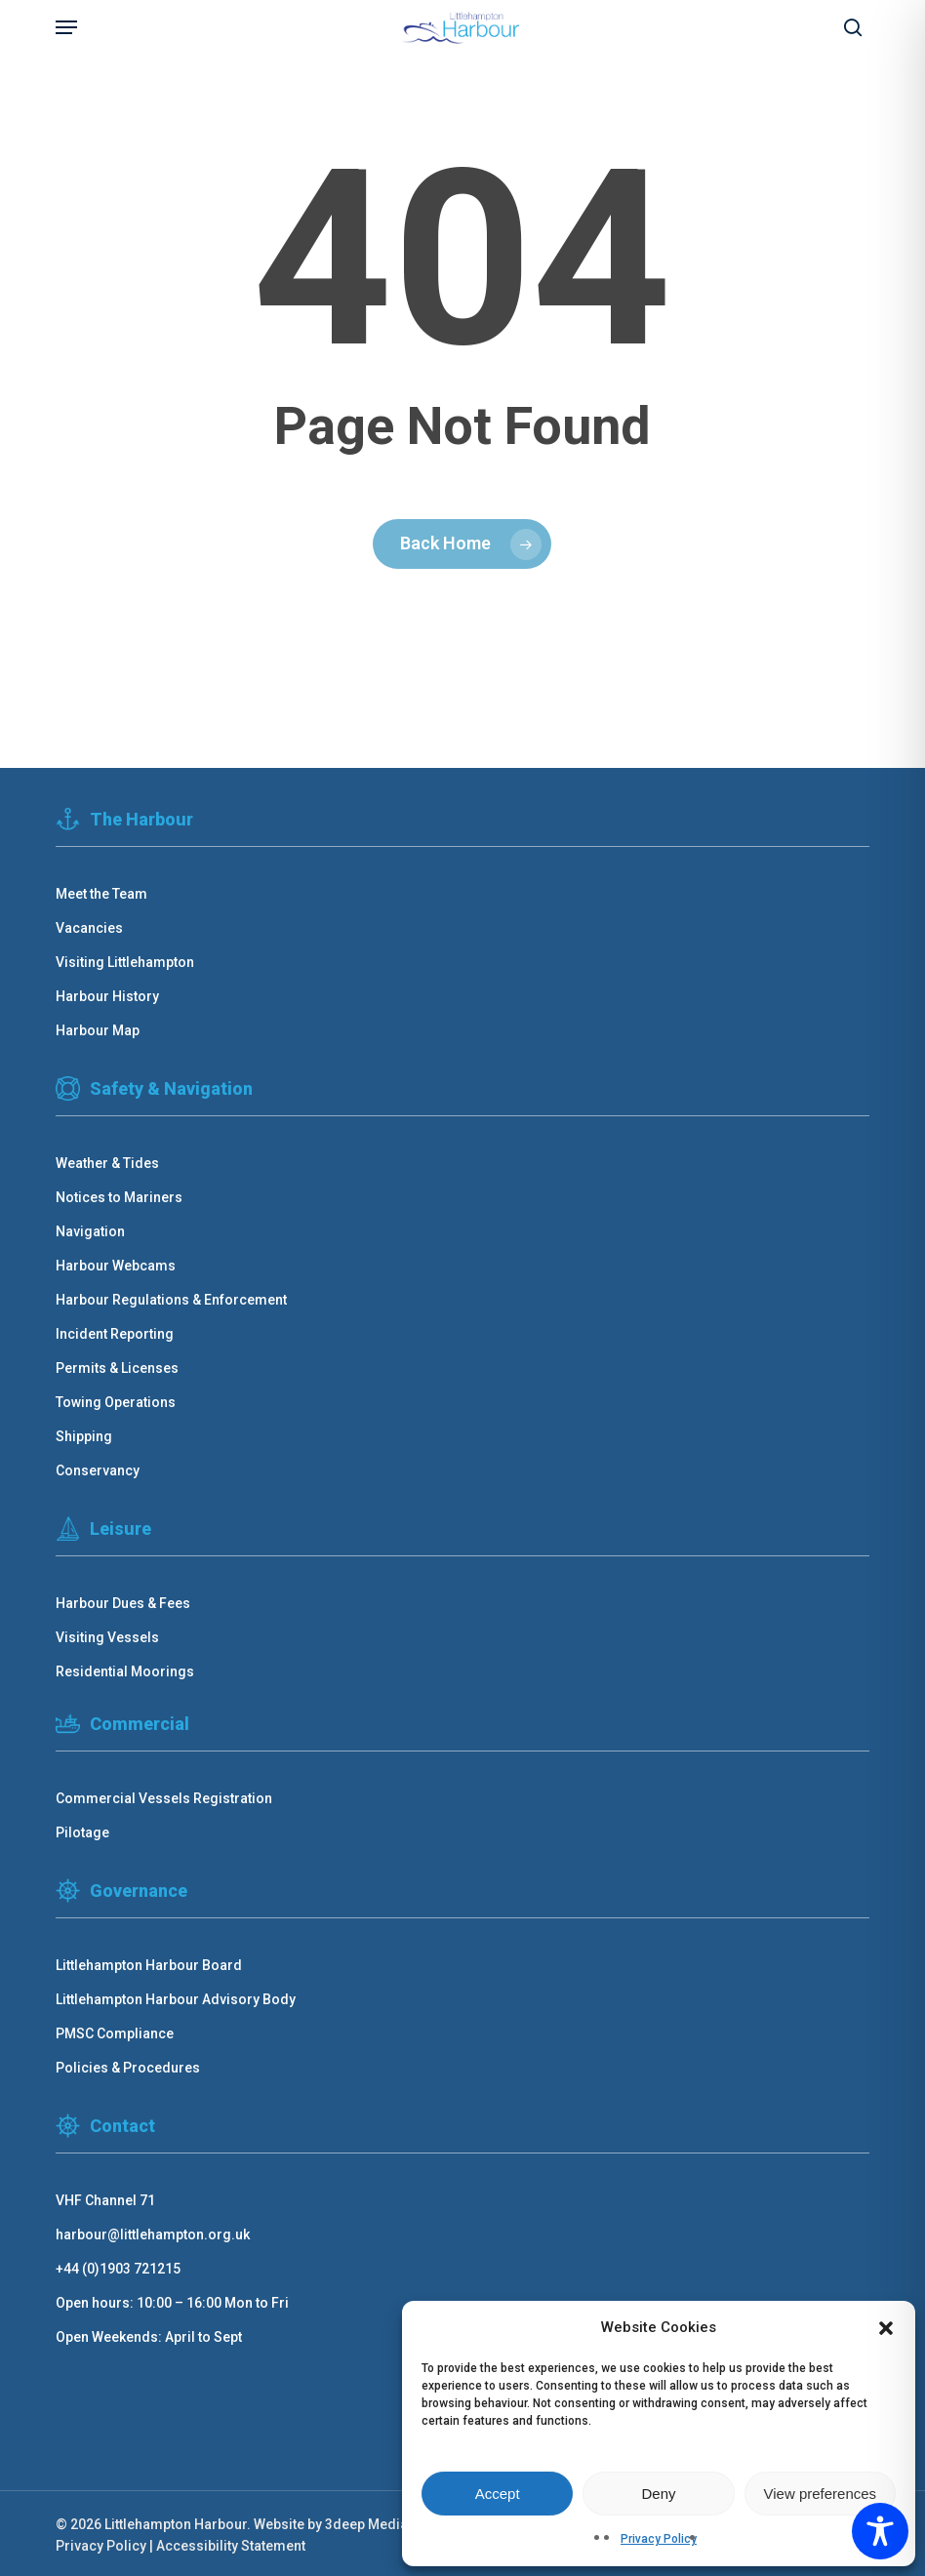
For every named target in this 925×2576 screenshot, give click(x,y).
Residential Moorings (125, 1671)
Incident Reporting (115, 1334)
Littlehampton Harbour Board (149, 1965)
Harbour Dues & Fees (123, 1603)
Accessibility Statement (230, 2546)
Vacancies (89, 928)
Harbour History (107, 996)
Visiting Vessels (107, 1637)
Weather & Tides (107, 1163)
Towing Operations (116, 1402)
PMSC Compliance (115, 2033)
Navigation (90, 1231)
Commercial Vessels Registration (164, 1798)
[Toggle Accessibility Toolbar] (880, 2531)
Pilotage (82, 1832)
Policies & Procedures (128, 2067)
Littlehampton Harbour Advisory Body (176, 1999)
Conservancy (98, 1470)
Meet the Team (101, 894)
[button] (886, 2328)
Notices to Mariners (119, 1197)
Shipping (84, 1436)
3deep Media (366, 2524)
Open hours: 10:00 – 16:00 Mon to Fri (172, 2303)
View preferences (820, 2493)
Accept (497, 2493)
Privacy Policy (659, 2539)
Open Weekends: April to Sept (149, 2337)
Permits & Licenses (117, 1368)
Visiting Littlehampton (125, 962)
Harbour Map (98, 1030)
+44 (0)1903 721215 (118, 2268)
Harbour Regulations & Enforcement (171, 1300)
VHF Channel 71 (105, 2200)
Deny (658, 2493)
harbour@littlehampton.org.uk (153, 2234)
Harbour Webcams (116, 1265)
